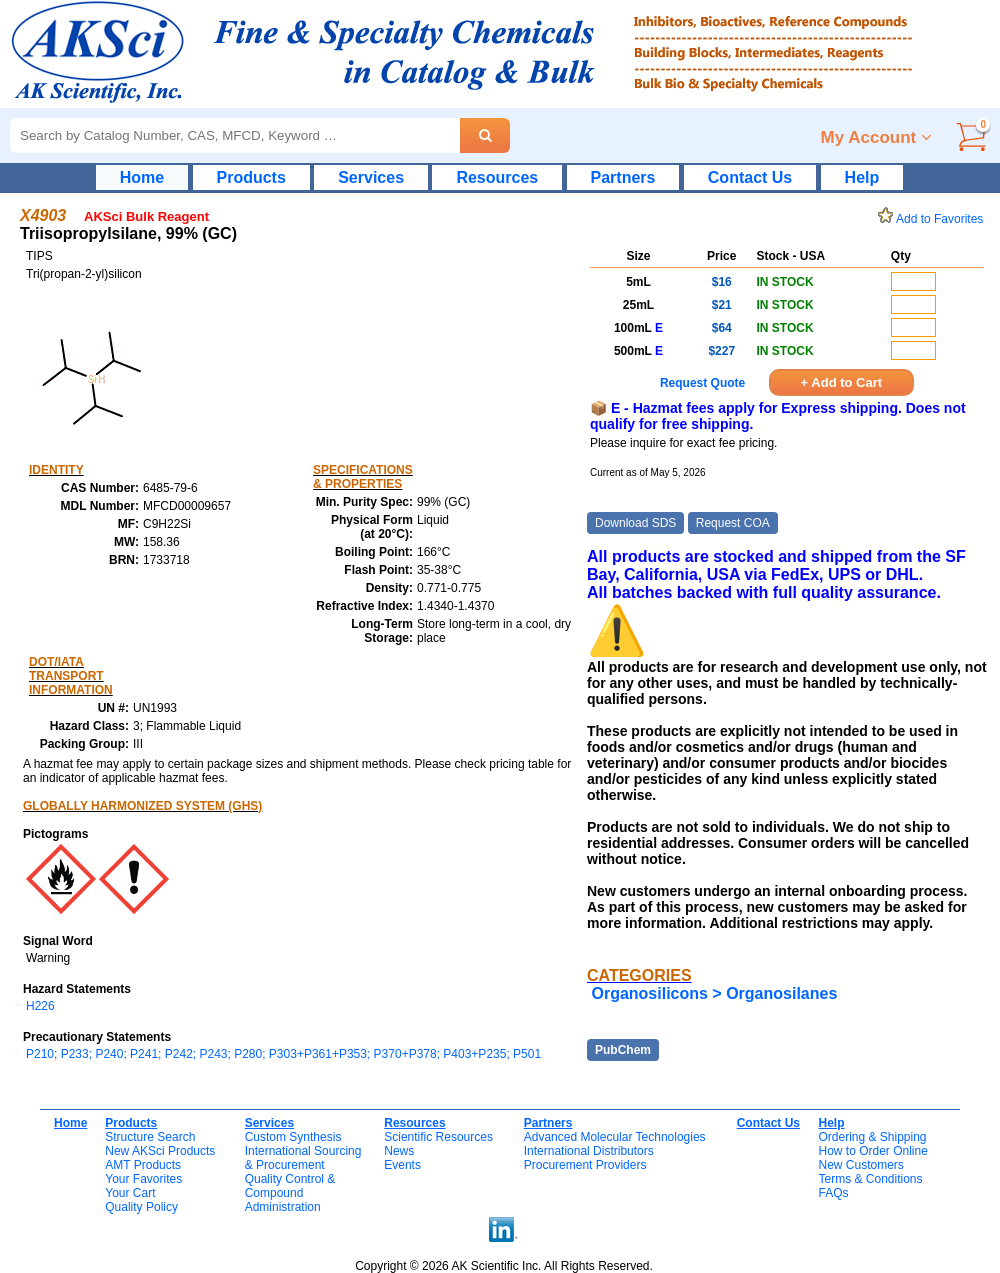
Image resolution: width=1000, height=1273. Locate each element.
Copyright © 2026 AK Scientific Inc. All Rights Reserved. (504, 1266)
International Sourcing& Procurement (303, 1158)
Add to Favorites (934, 219)
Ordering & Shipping (872, 1137)
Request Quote (702, 383)
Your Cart (130, 1193)
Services (371, 177)
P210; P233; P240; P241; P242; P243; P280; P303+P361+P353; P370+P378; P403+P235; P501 (283, 1054)
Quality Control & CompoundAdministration (290, 1193)
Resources (497, 177)
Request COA (733, 523)
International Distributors (589, 1151)
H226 (40, 1006)
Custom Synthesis (293, 1137)
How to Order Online (872, 1151)
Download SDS (635, 523)
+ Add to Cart (842, 382)
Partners (623, 177)
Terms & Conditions (870, 1179)
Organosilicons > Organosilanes (714, 993)
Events (402, 1165)
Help (862, 177)
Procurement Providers (585, 1165)
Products (251, 177)
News (399, 1151)
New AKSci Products (160, 1151)
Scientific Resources (438, 1137)
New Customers (860, 1165)
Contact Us (750, 177)
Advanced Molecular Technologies (615, 1137)
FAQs (833, 1193)
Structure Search (150, 1137)
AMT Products (143, 1165)
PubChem (623, 1050)
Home (142, 177)
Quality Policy (141, 1207)
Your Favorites (143, 1179)
